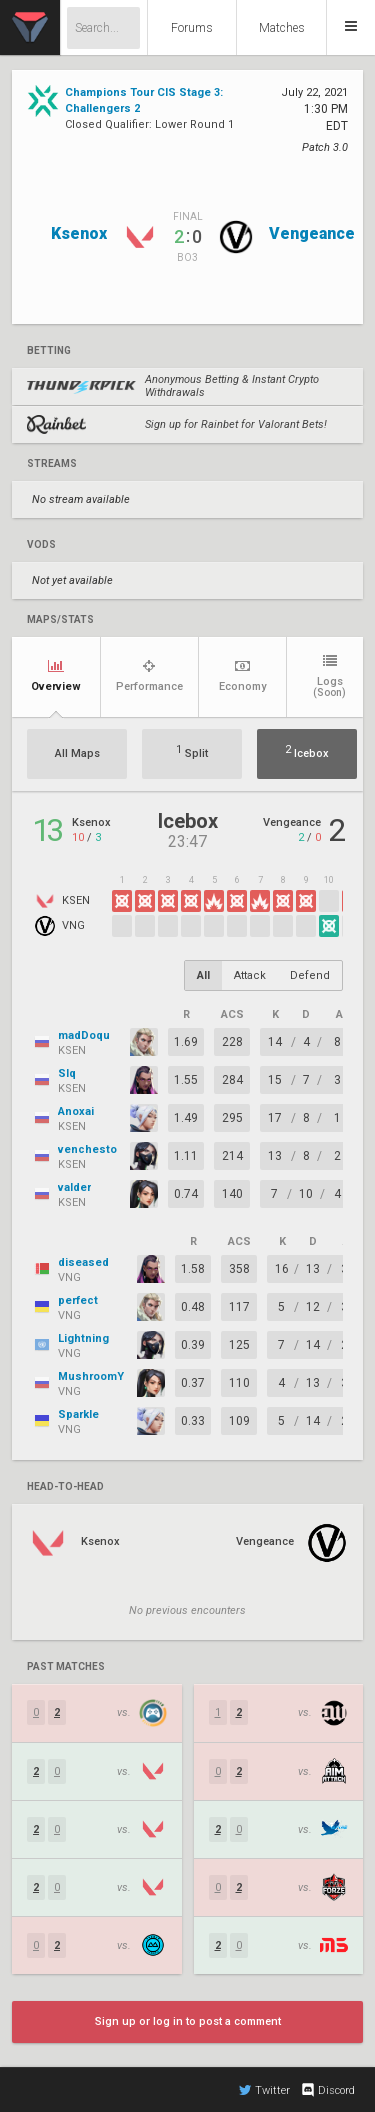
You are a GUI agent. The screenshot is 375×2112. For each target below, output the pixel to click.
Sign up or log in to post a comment (188, 2021)
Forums (192, 28)
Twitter (264, 2090)
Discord (327, 2090)
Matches (282, 28)
